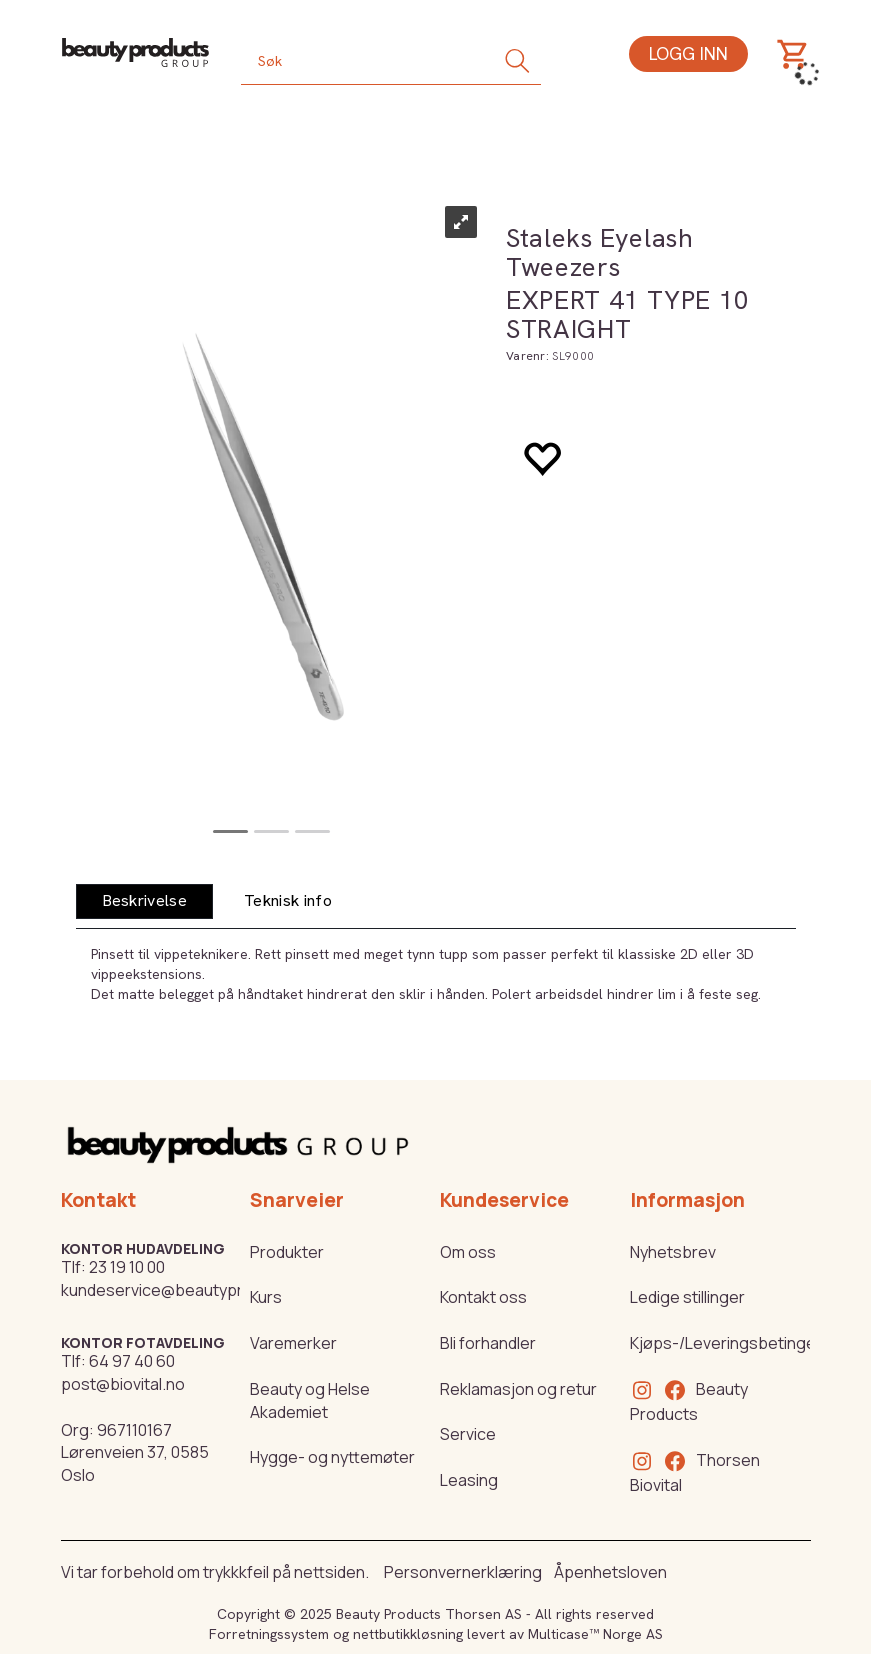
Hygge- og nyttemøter (332, 1457)
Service (468, 1434)
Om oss (468, 1252)
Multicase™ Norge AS (595, 1634)
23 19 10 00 (127, 1267)
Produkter (287, 1252)
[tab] (145, 901)
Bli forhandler (488, 1343)
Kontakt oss (483, 1297)
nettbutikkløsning (408, 1634)
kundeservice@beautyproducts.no (189, 1290)
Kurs (266, 1297)
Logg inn (688, 53)
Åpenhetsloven (610, 1572)
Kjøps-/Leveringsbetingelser (737, 1343)
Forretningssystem (269, 1634)
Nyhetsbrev (673, 1252)
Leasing (469, 1480)
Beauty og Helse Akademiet (310, 1400)
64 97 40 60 (132, 1361)
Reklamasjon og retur (518, 1389)
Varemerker (293, 1343)
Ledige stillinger (687, 1297)
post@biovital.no (123, 1384)
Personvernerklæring (463, 1572)
